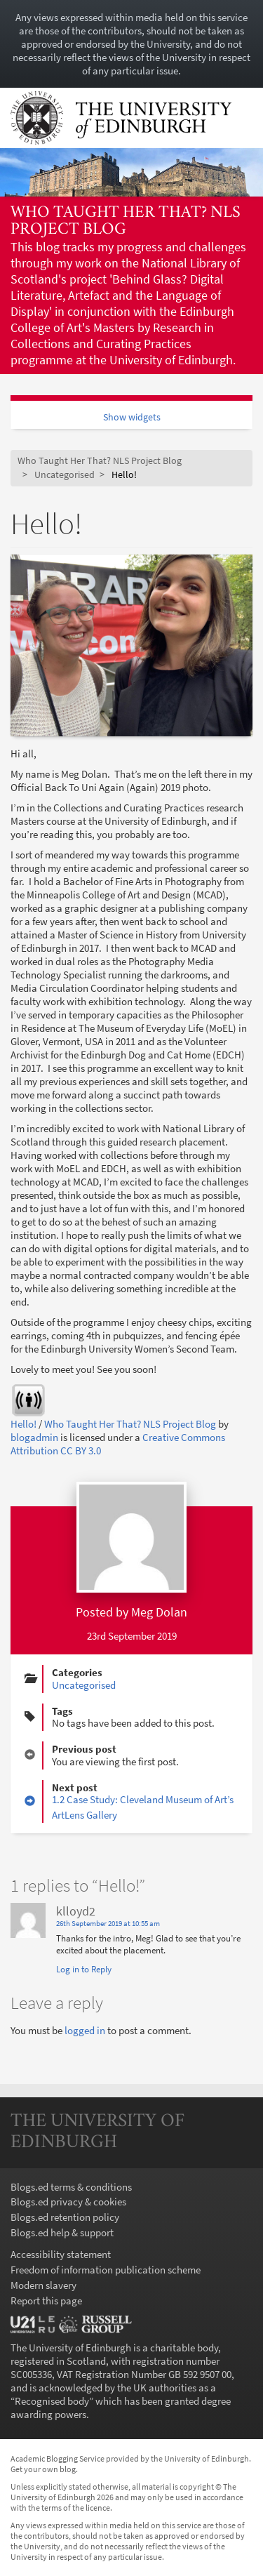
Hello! (23, 1423)
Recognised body (52, 2401)
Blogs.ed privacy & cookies (68, 2201)
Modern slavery (43, 2285)
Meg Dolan (159, 1612)
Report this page (46, 2300)
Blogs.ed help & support (62, 2232)
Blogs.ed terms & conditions (71, 2186)
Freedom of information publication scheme (106, 2269)
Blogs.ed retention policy (65, 2217)
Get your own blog (43, 2469)
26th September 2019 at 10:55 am (108, 1923)
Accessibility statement (61, 2254)
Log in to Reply (84, 1969)
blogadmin (34, 1437)
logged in (85, 2030)
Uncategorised (64, 475)
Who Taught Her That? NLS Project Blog (126, 221)
